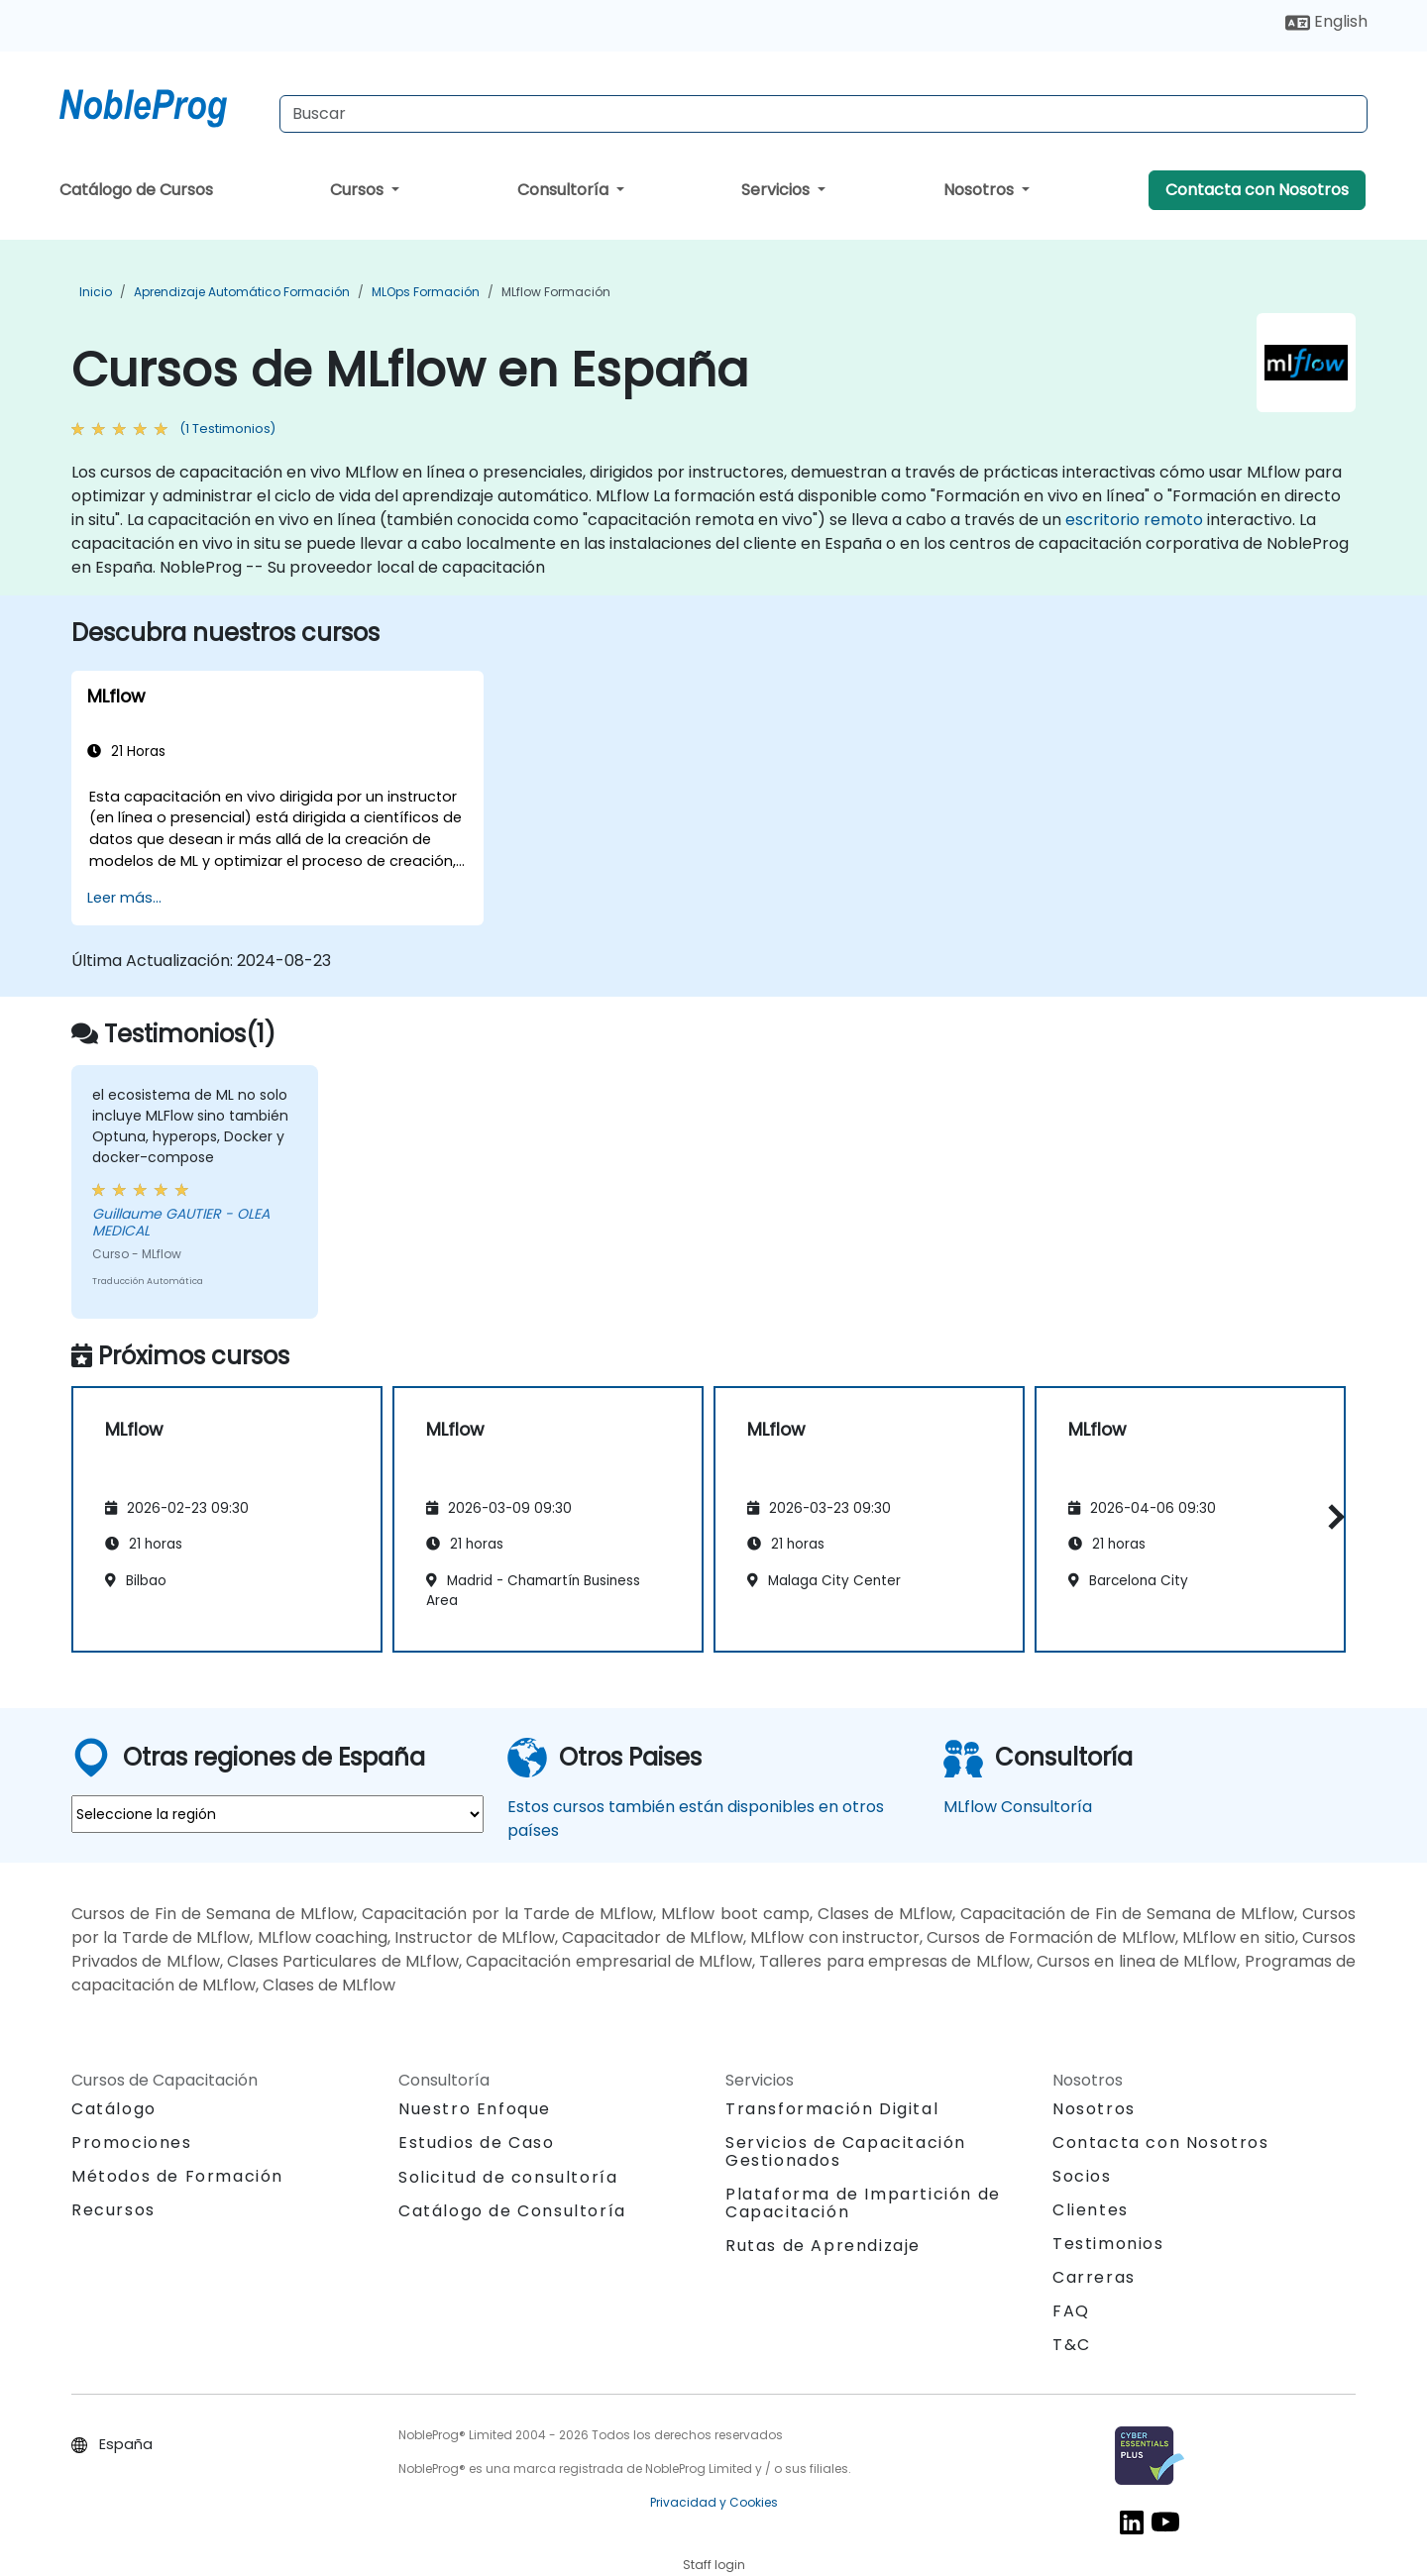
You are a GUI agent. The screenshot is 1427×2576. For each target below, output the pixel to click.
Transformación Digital (831, 2108)
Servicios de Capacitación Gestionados (845, 2151)
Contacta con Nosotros (1257, 189)
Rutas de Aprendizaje (823, 2245)
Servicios (777, 189)
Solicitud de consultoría (507, 2178)
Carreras (1094, 2277)
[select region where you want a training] (277, 1814)
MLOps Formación (426, 291)
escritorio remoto (1134, 519)
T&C (1071, 2344)
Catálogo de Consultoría (512, 2211)
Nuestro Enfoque (474, 2108)
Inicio (95, 291)
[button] (1331, 1516)
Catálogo (114, 2108)
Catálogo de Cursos (136, 189)
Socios (1082, 2176)
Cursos (358, 189)
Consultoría (564, 189)
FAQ (1071, 2311)
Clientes (1090, 2210)
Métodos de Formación (177, 2176)
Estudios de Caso (476, 2142)
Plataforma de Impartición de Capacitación (863, 2203)
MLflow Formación (555, 291)
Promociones (131, 2142)
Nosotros (980, 189)
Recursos (113, 2210)
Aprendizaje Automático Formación (242, 291)
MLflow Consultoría (1017, 1806)
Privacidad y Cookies (714, 2502)
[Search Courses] (823, 114)
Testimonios (1108, 2243)
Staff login (714, 2564)
